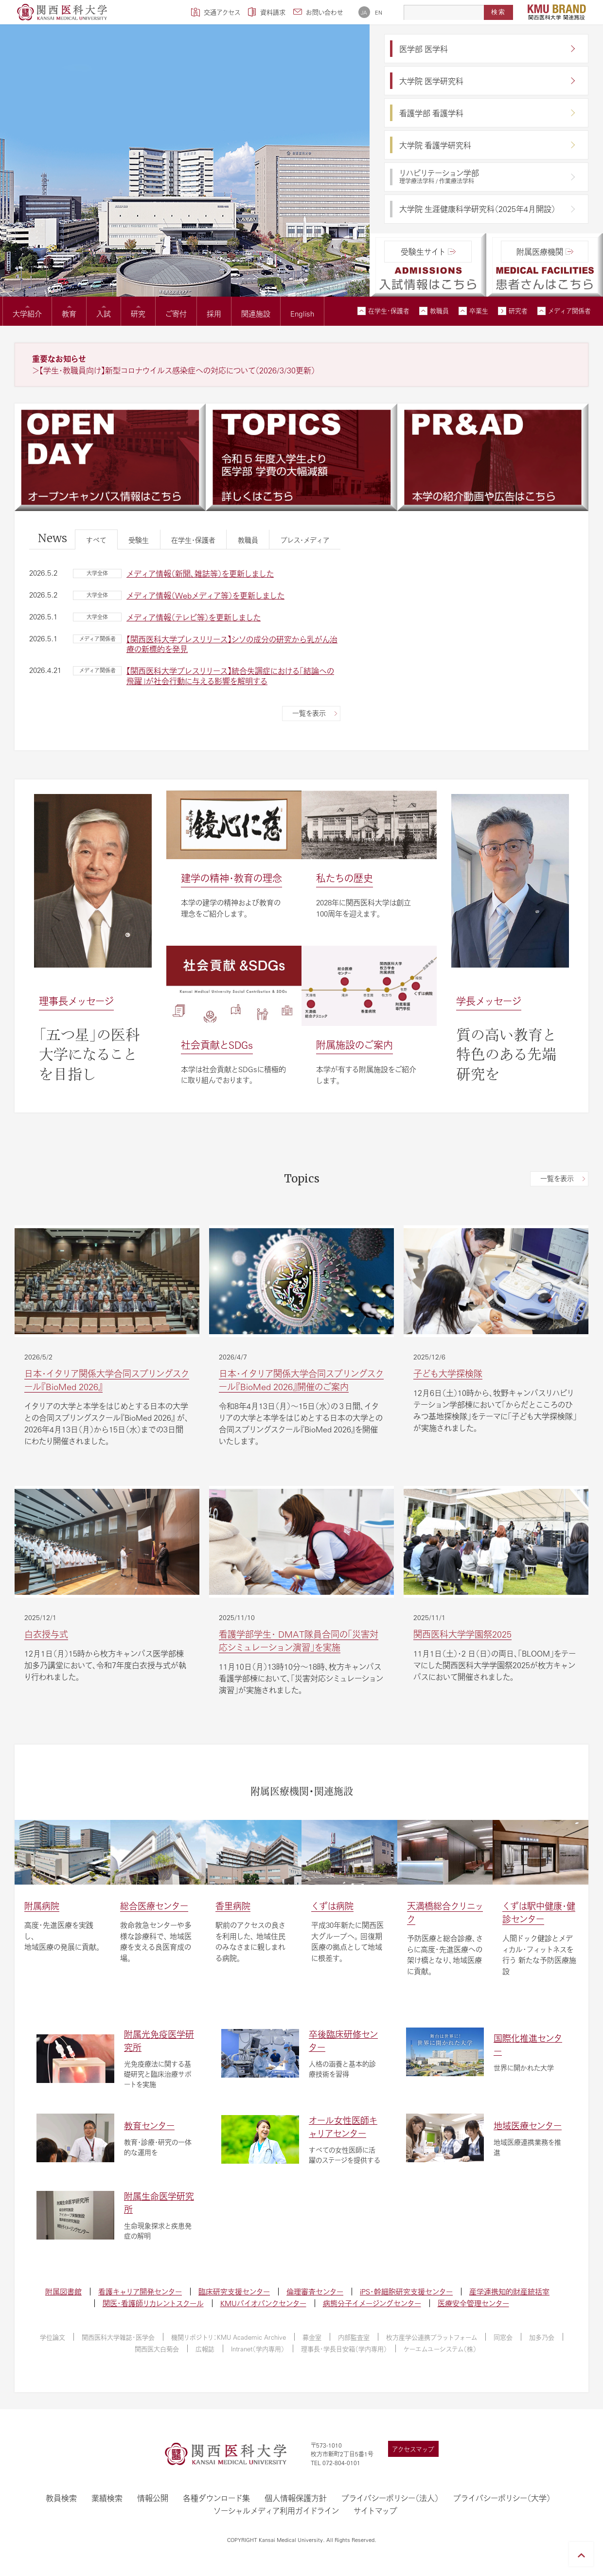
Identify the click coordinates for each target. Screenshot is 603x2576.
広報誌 (204, 2349)
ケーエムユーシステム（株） (440, 2349)
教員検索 (61, 2498)
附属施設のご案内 (354, 1045)
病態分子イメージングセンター (372, 2303)
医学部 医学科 (423, 49)
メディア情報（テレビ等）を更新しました (193, 617)
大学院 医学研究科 (431, 81)
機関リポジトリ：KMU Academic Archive (228, 2337)
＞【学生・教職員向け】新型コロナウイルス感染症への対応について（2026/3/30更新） (173, 370)
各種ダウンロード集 (216, 2498)
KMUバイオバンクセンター (263, 2303)
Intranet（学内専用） (257, 2349)
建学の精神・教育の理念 (231, 878)
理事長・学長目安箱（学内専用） (344, 2349)
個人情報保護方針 (296, 2498)
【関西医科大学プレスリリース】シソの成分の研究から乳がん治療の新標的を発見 (231, 644)
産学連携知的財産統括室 (509, 2291)
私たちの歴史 (344, 878)
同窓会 (503, 2337)
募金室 (311, 2337)
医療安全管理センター (473, 2303)
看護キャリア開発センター (140, 2291)
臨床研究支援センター (234, 2291)
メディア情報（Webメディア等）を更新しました (205, 595)
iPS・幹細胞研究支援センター (406, 2291)
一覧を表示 (309, 712)
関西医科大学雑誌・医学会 (118, 2337)
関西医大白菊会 (157, 2349)
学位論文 (52, 2337)
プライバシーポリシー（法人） (390, 2498)
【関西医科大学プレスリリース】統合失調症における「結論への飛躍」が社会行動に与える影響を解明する (230, 676)
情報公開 (152, 2498)
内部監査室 (354, 2337)
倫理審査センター (314, 2291)
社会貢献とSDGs (217, 1045)
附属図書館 (63, 2291)
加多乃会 (541, 2337)
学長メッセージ (488, 1001)
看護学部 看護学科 (431, 113)
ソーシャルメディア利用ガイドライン (276, 2510)
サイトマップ (375, 2510)
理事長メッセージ (76, 1001)
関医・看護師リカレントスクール (153, 2303)
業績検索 (107, 2498)
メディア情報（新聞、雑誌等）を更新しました (200, 573)
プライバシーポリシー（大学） (501, 2498)
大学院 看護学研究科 (435, 145)
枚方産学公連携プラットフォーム (431, 2337)
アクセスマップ (413, 2449)
